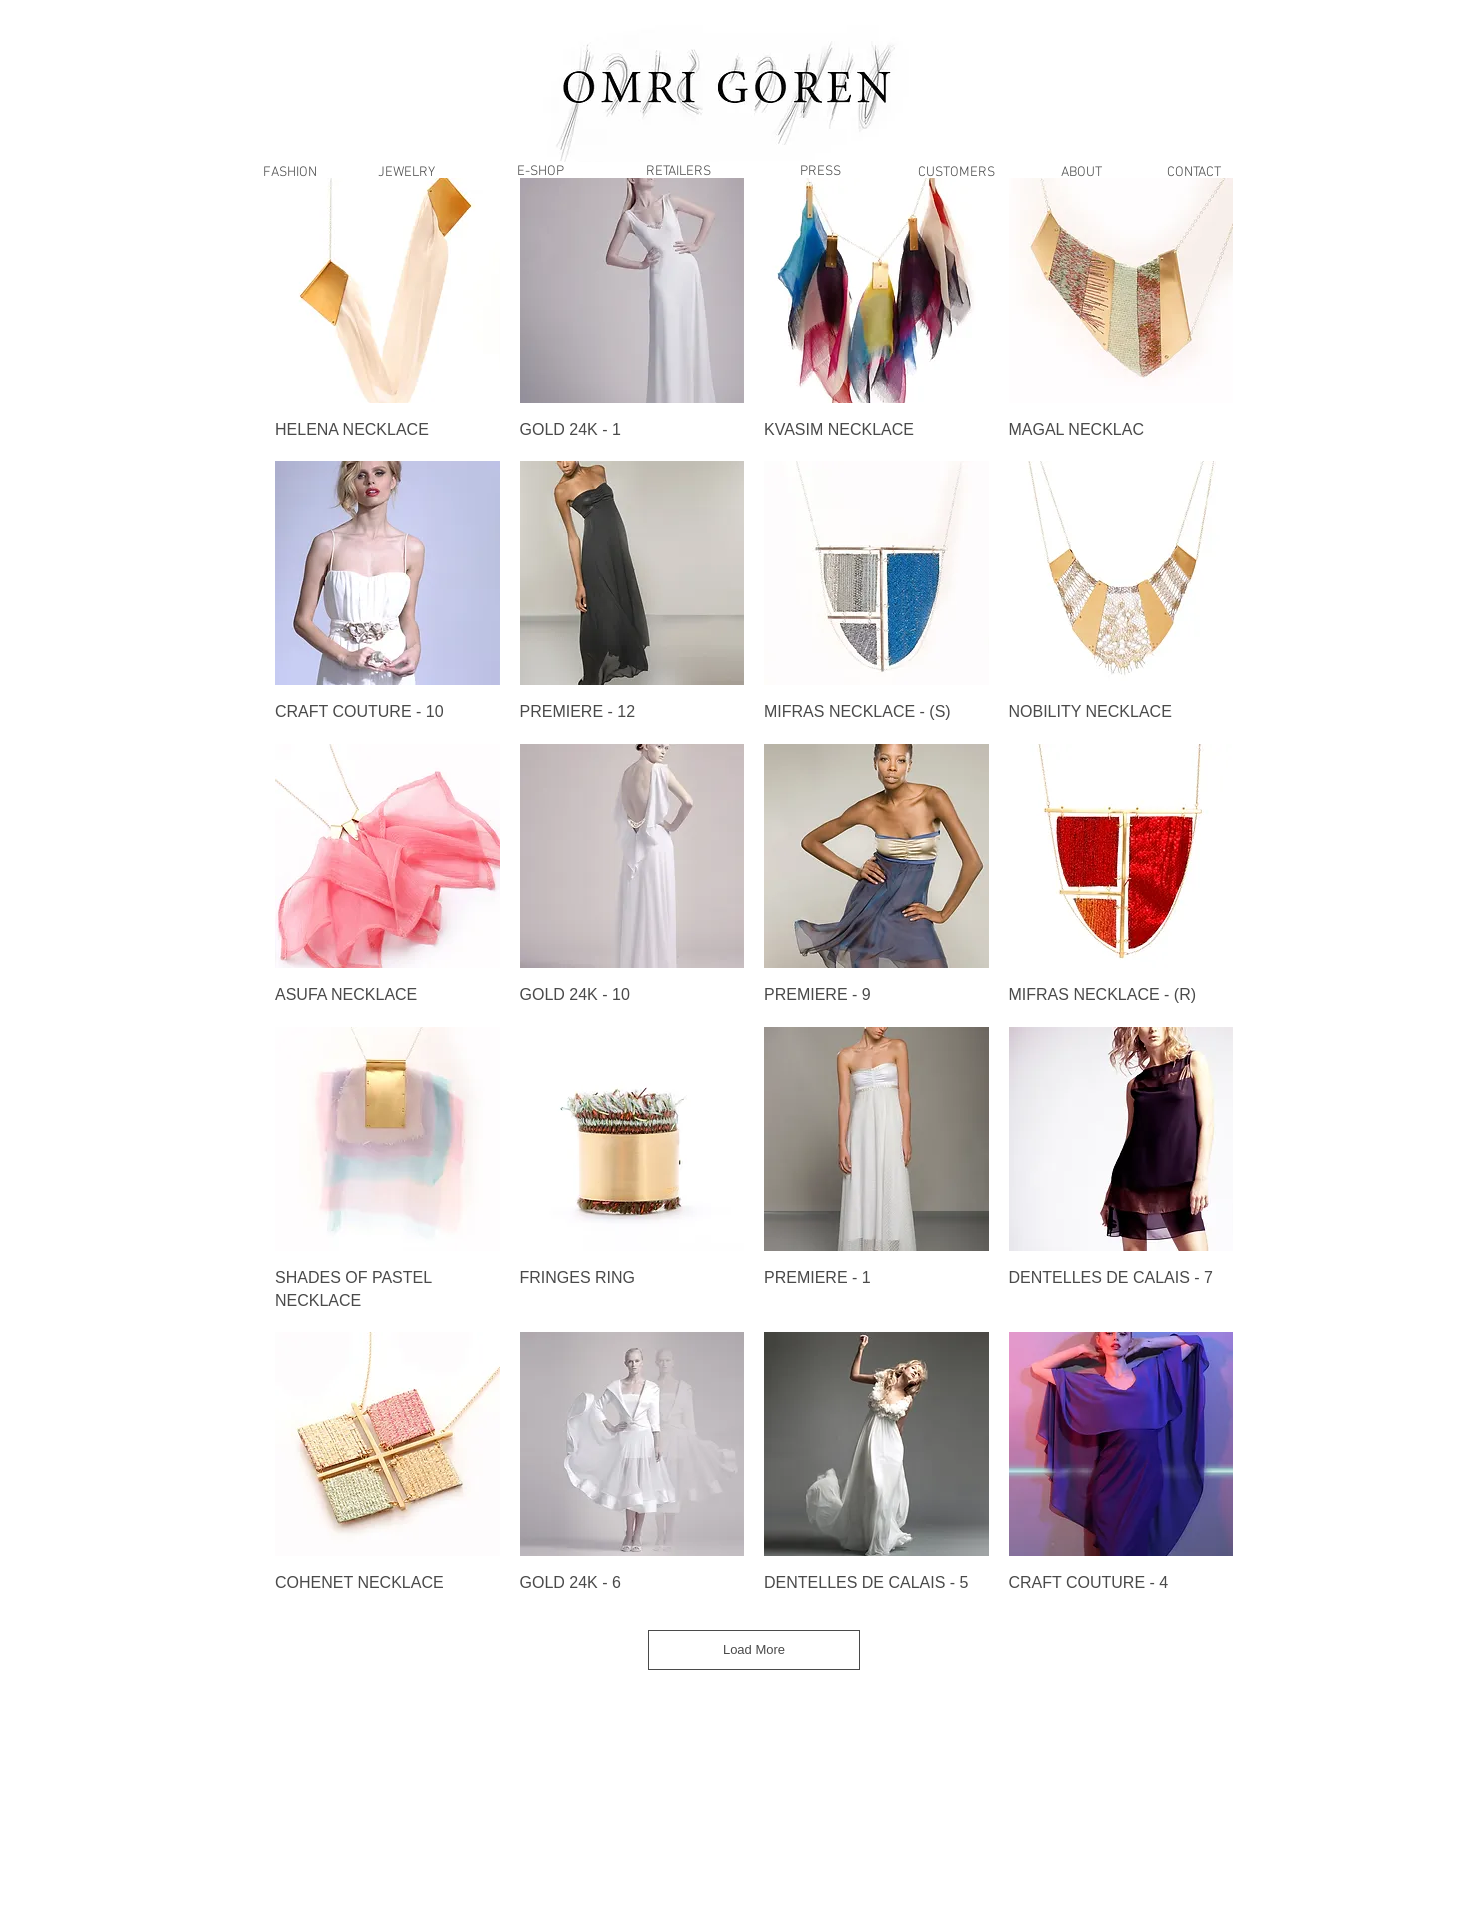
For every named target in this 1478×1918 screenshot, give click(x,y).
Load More (754, 1649)
